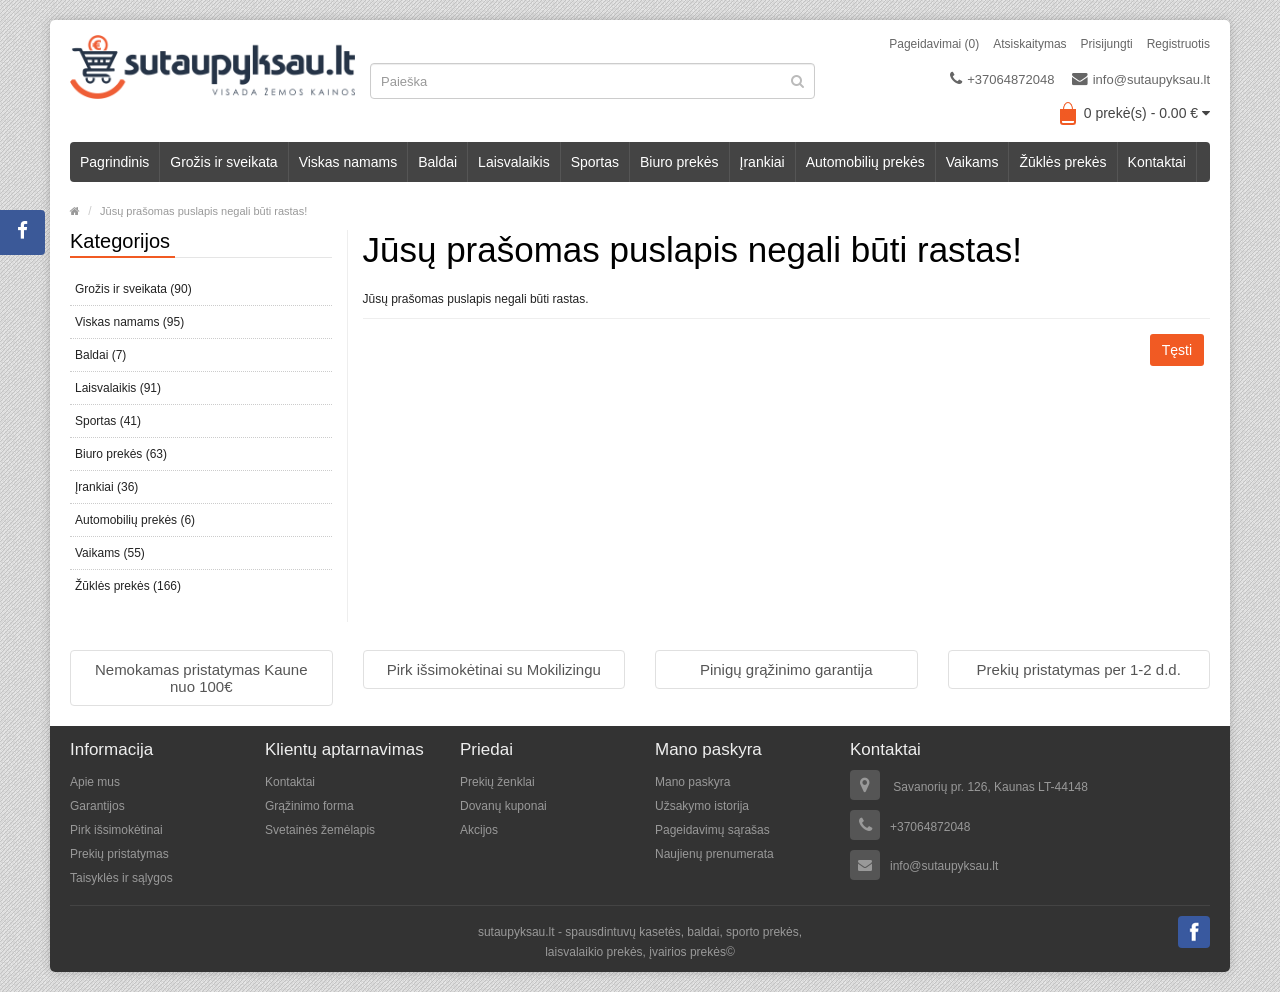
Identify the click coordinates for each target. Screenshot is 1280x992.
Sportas (595, 162)
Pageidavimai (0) (934, 44)
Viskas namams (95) (129, 322)
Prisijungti (1107, 44)
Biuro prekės (679, 162)
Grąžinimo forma (309, 806)
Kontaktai (1157, 162)
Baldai (437, 162)
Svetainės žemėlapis (320, 830)
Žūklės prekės (1062, 162)
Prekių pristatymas (119, 854)
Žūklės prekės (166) (128, 586)
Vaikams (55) (110, 553)
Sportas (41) (108, 421)
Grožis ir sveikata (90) (133, 289)
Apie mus (95, 782)
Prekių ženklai (497, 782)
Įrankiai (762, 162)
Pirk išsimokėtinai (116, 830)
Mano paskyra (692, 782)
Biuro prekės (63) (121, 454)
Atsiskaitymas (1029, 44)
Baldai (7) (100, 355)
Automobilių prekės (865, 162)
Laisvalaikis (514, 162)
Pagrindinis (114, 162)
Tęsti (1177, 350)
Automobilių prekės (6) (135, 520)
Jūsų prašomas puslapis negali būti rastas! (203, 211)
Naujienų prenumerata (714, 854)
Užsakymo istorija (702, 806)
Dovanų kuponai (503, 806)
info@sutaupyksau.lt (1141, 79)
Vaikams (972, 162)
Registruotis (1178, 44)
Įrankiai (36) (106, 487)
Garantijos (97, 806)
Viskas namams (348, 162)
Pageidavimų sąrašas (712, 830)
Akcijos (479, 830)
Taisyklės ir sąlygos (121, 878)
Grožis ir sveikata (223, 162)
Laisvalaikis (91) (118, 388)
